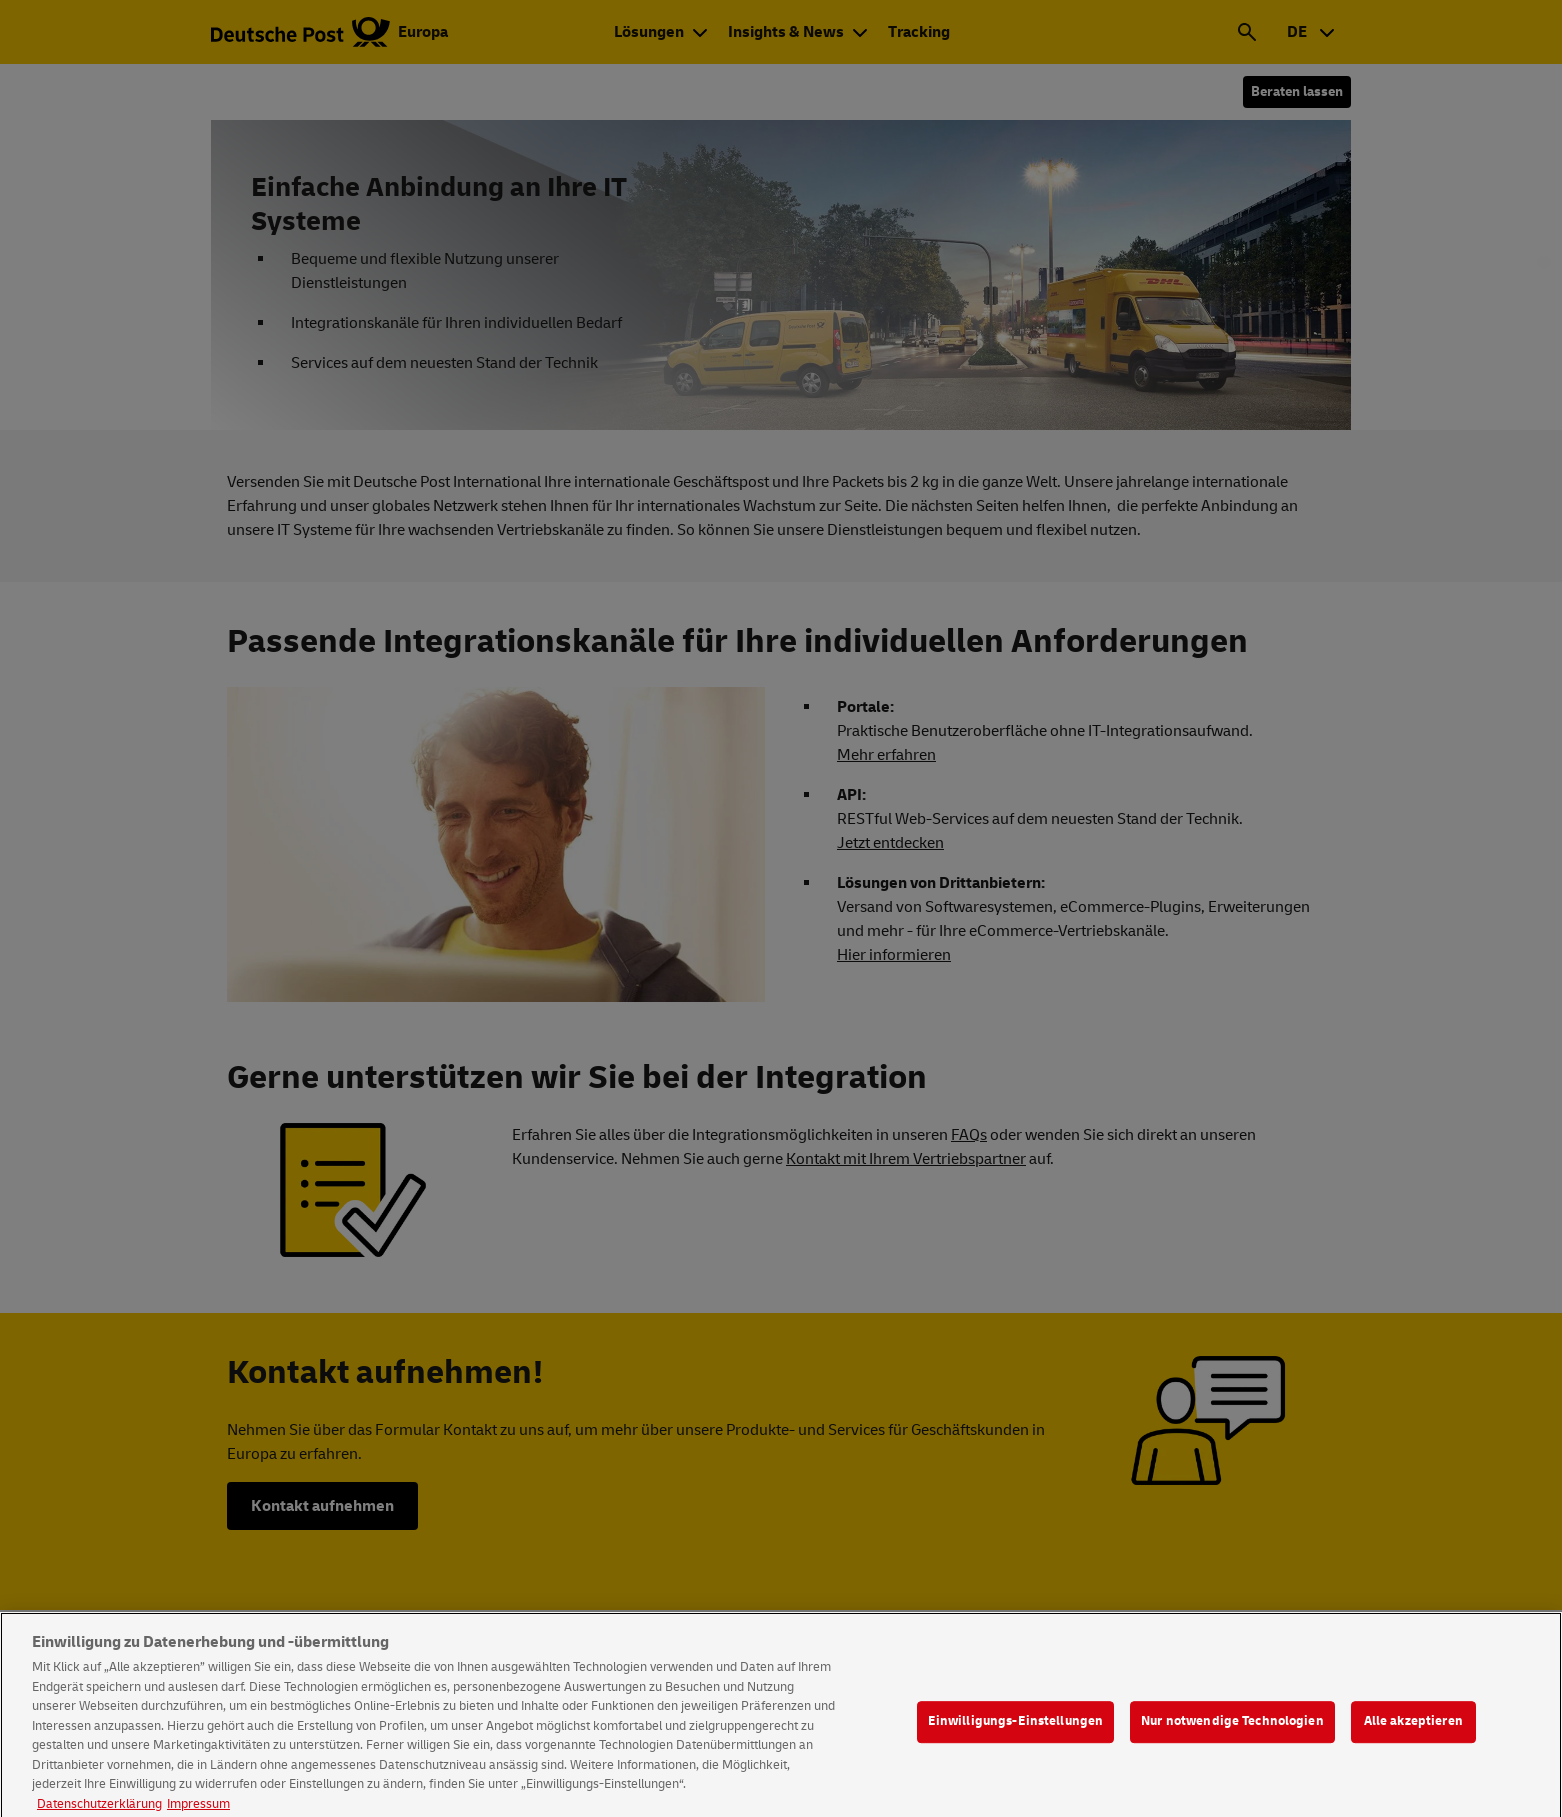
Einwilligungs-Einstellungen (1016, 1740)
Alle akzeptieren (1413, 1740)
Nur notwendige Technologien (1232, 1740)
